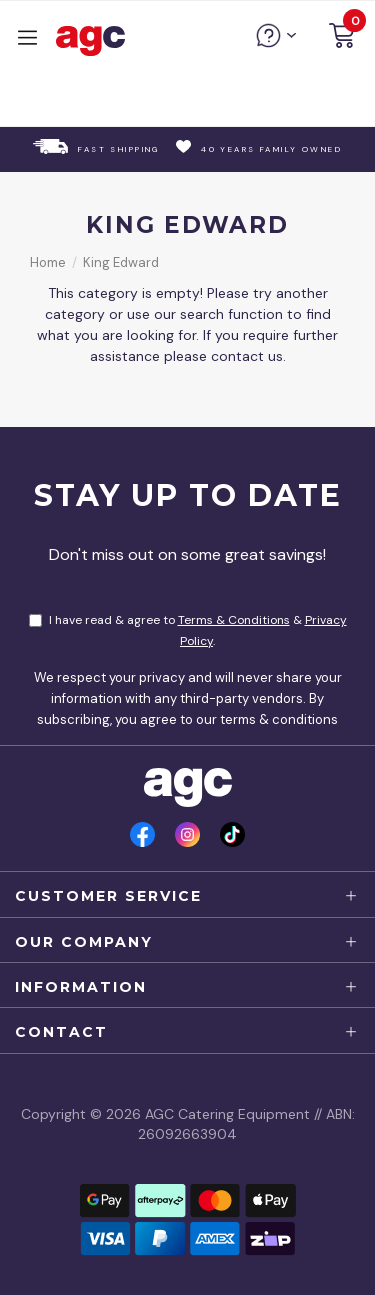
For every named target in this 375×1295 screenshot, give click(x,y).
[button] (342, 38)
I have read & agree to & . (188, 630)
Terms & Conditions (234, 620)
